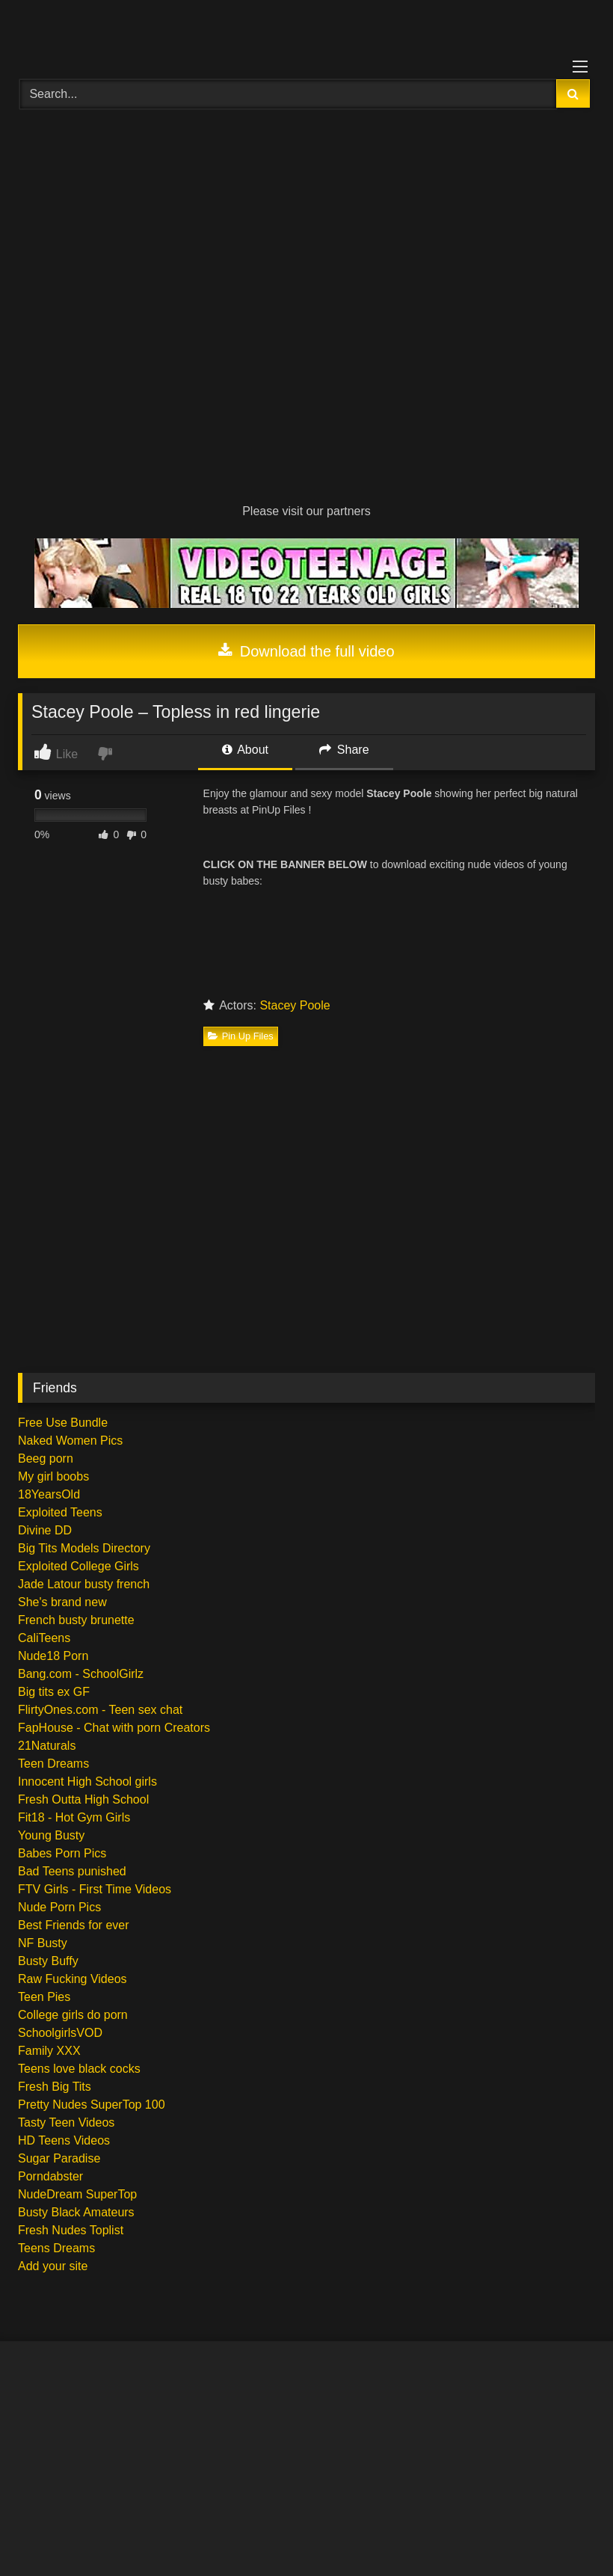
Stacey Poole (294, 1005)
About (245, 749)
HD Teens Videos (64, 2140)
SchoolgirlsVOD (60, 2032)
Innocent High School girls (87, 1781)
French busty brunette (76, 1620)
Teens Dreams (56, 2248)
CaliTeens (44, 1638)
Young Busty (51, 1835)
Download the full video (306, 651)
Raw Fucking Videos (72, 1979)
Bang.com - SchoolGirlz (81, 1673)
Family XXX (49, 2050)
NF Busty (42, 1943)
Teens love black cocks (79, 2068)
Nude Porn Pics (59, 1907)
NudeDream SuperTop (77, 2194)
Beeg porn (45, 1458)
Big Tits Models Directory (84, 1548)
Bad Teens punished (72, 1871)
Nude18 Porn (53, 1656)
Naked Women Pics (70, 1440)
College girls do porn (73, 2014)
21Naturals (47, 1745)
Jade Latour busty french (84, 1584)
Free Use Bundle (63, 1422)
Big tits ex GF (54, 1691)
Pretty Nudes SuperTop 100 (91, 2104)
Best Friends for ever (73, 1925)
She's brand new (62, 1602)
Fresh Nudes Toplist (70, 2230)
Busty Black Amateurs (76, 2212)
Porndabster (50, 2176)
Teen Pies (44, 1997)
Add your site (52, 2266)
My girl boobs (53, 1476)
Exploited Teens (60, 1512)
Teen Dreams (53, 1763)
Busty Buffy (48, 1961)
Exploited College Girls (78, 1566)
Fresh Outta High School (83, 1799)
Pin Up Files (241, 1036)
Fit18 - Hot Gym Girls (74, 1817)
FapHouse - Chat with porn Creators (114, 1727)
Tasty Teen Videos (66, 2122)
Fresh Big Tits (54, 2086)
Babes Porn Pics (62, 1853)
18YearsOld (49, 1494)
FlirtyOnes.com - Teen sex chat (100, 1709)
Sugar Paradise (59, 2158)
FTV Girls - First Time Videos (94, 1889)
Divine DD (45, 1530)
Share (344, 749)
